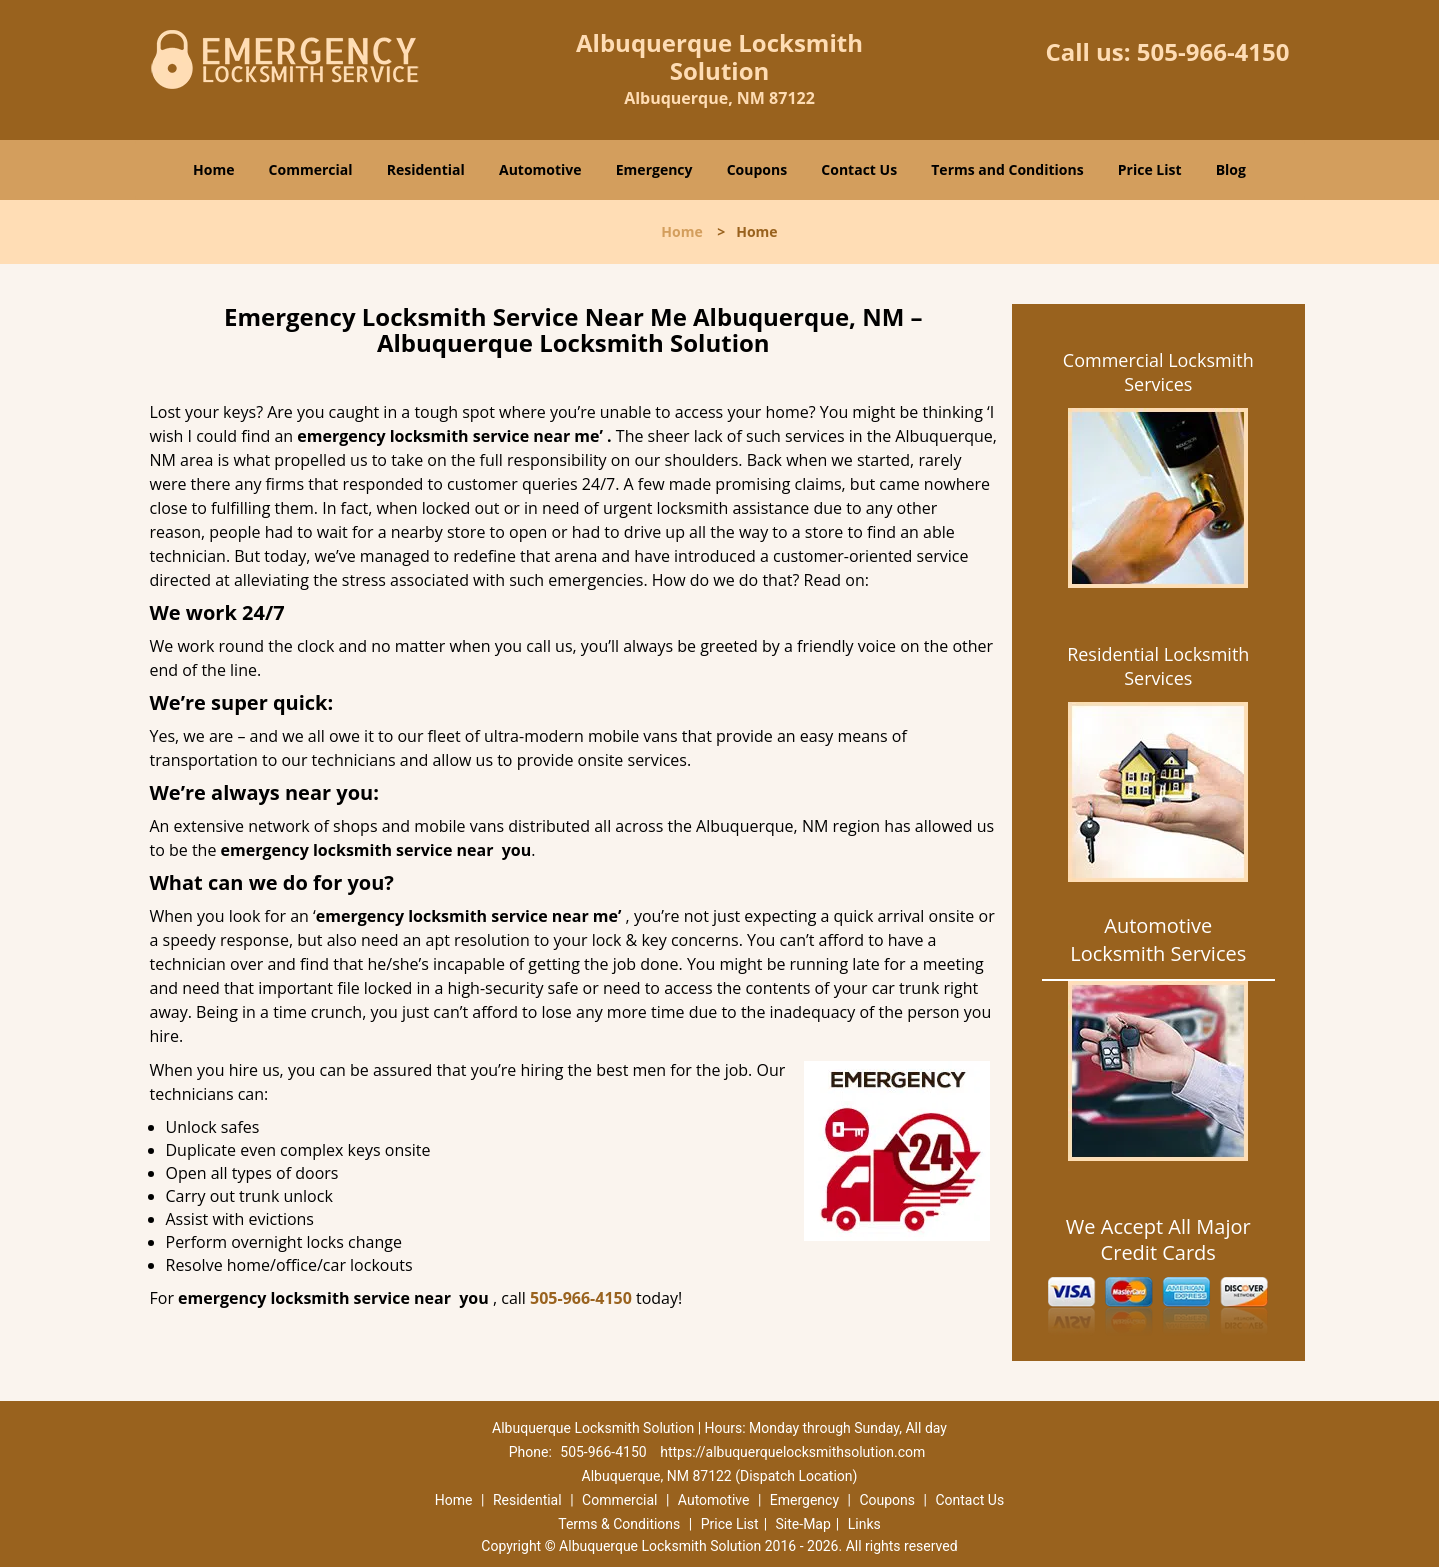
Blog (1231, 169)
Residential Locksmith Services (1158, 666)
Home (213, 169)
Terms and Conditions (1007, 169)
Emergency (654, 169)
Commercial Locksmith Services (1158, 372)
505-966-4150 (1213, 51)
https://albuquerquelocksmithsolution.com (792, 1452)
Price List (1150, 169)
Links (864, 1524)
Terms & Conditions (619, 1524)
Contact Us (859, 169)
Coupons (757, 169)
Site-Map (803, 1524)
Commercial (311, 169)
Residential (426, 169)
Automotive (540, 169)
